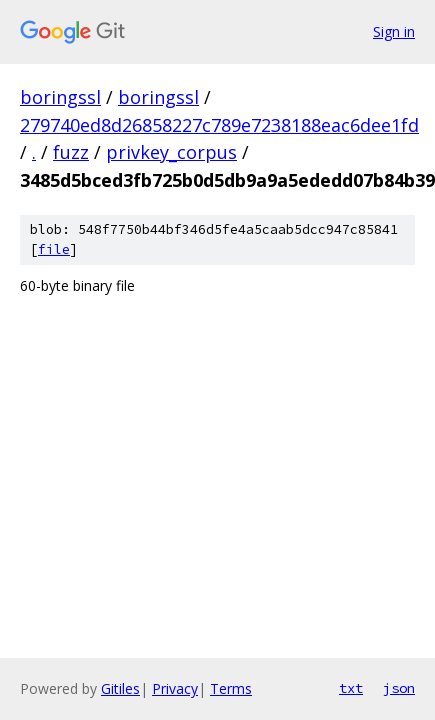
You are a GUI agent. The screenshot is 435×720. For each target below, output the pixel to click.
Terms (231, 688)
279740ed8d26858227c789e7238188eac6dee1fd (219, 125)
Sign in (394, 31)
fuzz (71, 152)
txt (351, 688)
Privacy (175, 688)
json (399, 688)
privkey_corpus (171, 152)
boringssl (60, 97)
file (54, 249)
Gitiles (120, 688)
